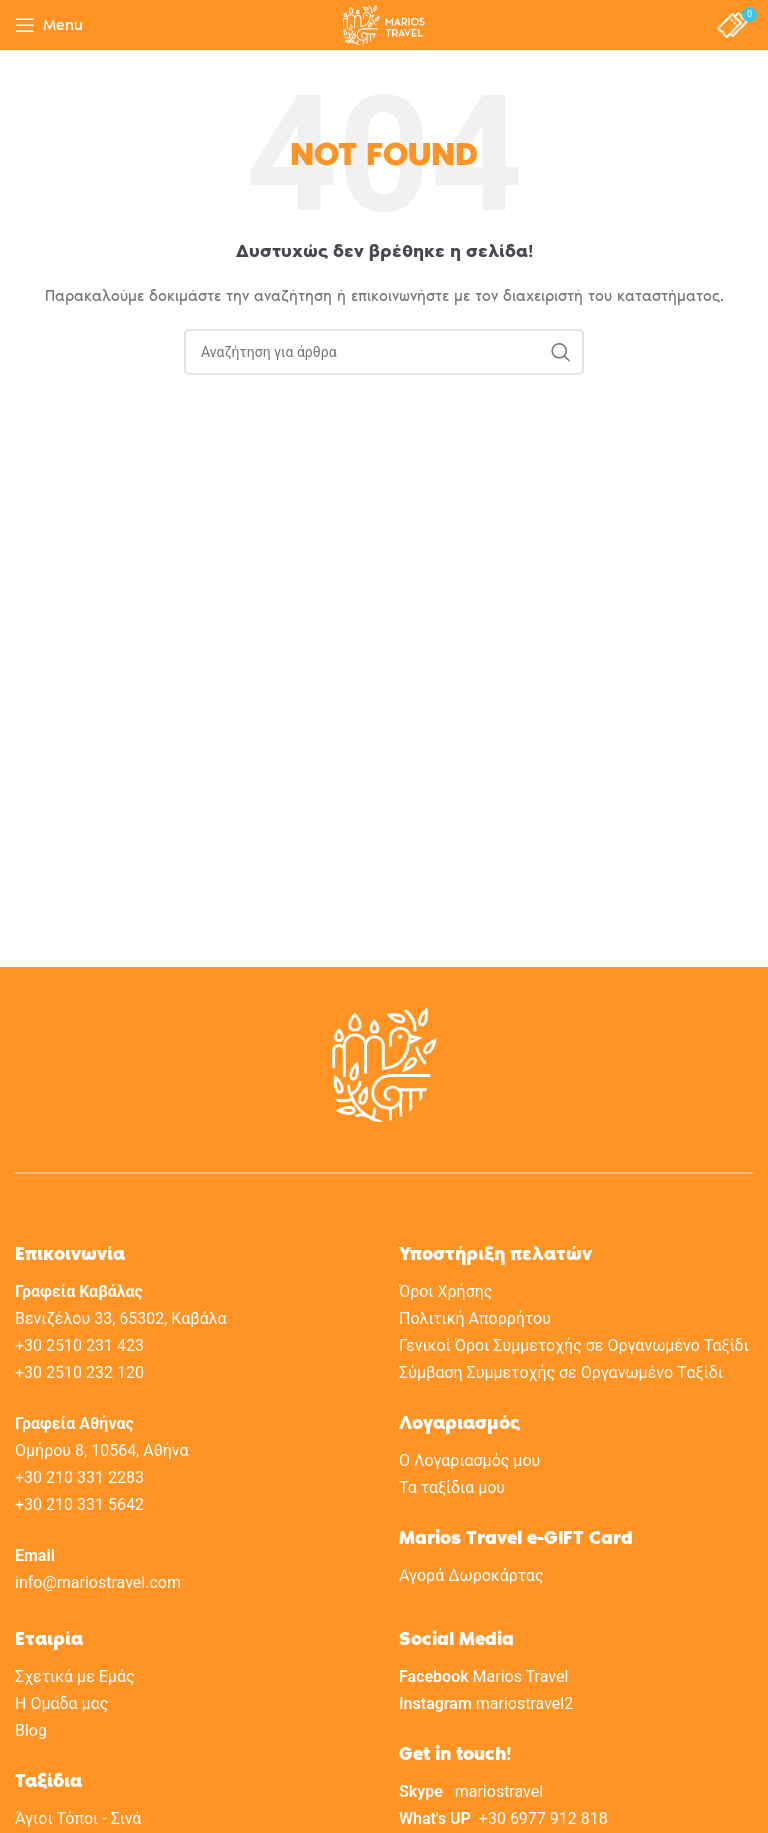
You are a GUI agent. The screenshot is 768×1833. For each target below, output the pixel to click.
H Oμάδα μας (61, 1703)
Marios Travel (521, 1676)
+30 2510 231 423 (79, 1345)
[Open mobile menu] (49, 25)
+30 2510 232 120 (79, 1372)
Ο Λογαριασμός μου (469, 1460)
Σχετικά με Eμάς (75, 1676)
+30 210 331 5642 (79, 1504)
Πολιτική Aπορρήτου (475, 1318)
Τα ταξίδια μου (452, 1487)
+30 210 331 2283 (79, 1477)
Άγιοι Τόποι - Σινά (78, 1818)
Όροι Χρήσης (445, 1291)
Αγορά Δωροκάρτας (471, 1575)
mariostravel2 (524, 1703)
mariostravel (499, 1791)
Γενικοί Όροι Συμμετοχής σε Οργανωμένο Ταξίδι (574, 1345)
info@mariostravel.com (98, 1582)
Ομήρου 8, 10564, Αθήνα (102, 1450)
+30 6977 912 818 (543, 1818)
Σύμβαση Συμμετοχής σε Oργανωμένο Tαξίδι (561, 1372)
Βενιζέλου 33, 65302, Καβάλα (121, 1318)
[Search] (384, 352)
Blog (31, 1730)
